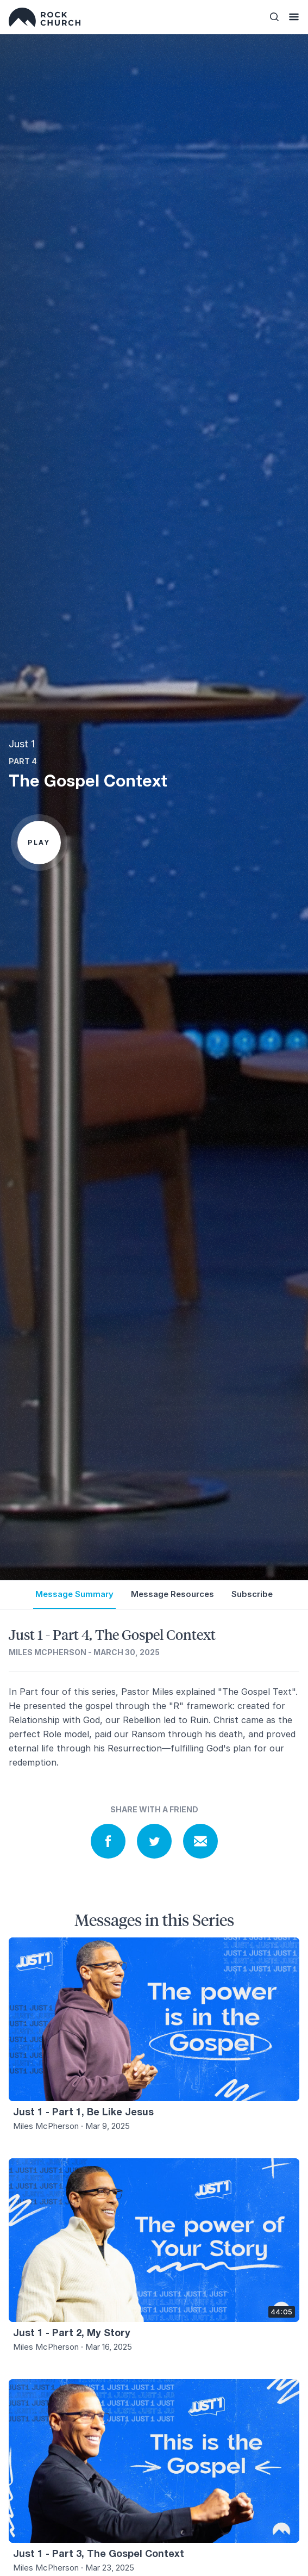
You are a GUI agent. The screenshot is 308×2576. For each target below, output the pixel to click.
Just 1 (22, 744)
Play (39, 842)
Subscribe (252, 1594)
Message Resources (172, 1594)
